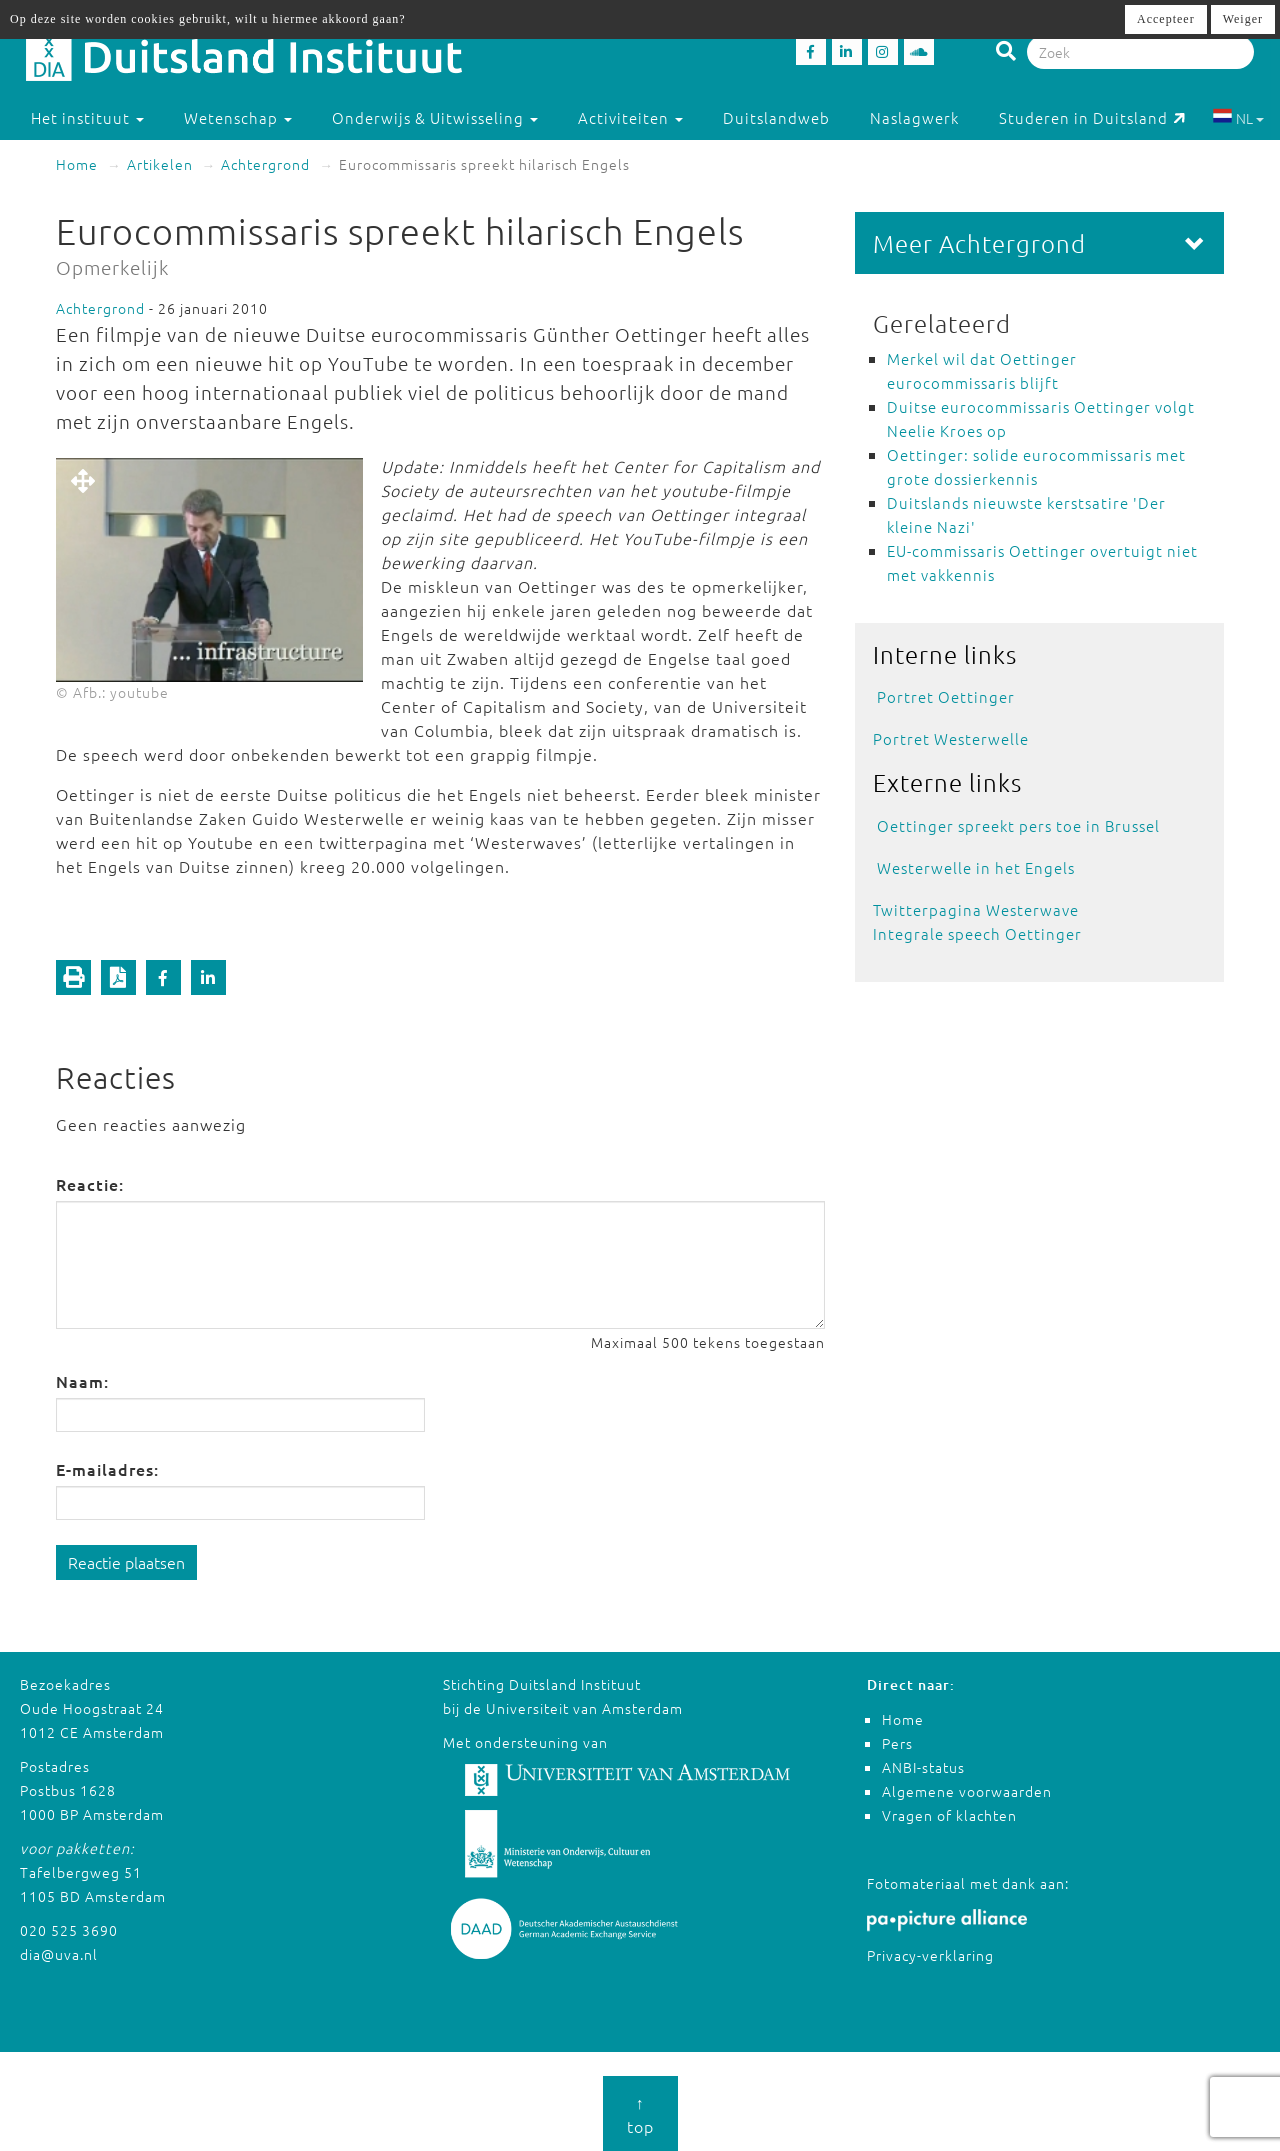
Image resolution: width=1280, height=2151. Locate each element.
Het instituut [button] (87, 117)
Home (77, 164)
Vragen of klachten (949, 1815)
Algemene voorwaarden (967, 1791)
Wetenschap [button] (238, 117)
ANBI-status (923, 1767)
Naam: (82, 1381)
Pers (897, 1743)
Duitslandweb (776, 117)
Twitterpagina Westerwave (976, 909)
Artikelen (160, 164)
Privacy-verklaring (930, 1955)
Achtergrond (265, 164)
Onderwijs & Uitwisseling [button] (435, 117)
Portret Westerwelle (951, 738)
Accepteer (1166, 19)
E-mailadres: (107, 1469)
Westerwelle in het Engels (976, 867)
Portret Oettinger (946, 696)
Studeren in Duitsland (1092, 117)
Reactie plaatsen (126, 1562)
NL (1238, 118)
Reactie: (90, 1184)
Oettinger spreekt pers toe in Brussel (1018, 825)
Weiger (1243, 19)
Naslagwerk (914, 117)
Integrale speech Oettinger (977, 933)
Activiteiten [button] (630, 117)
